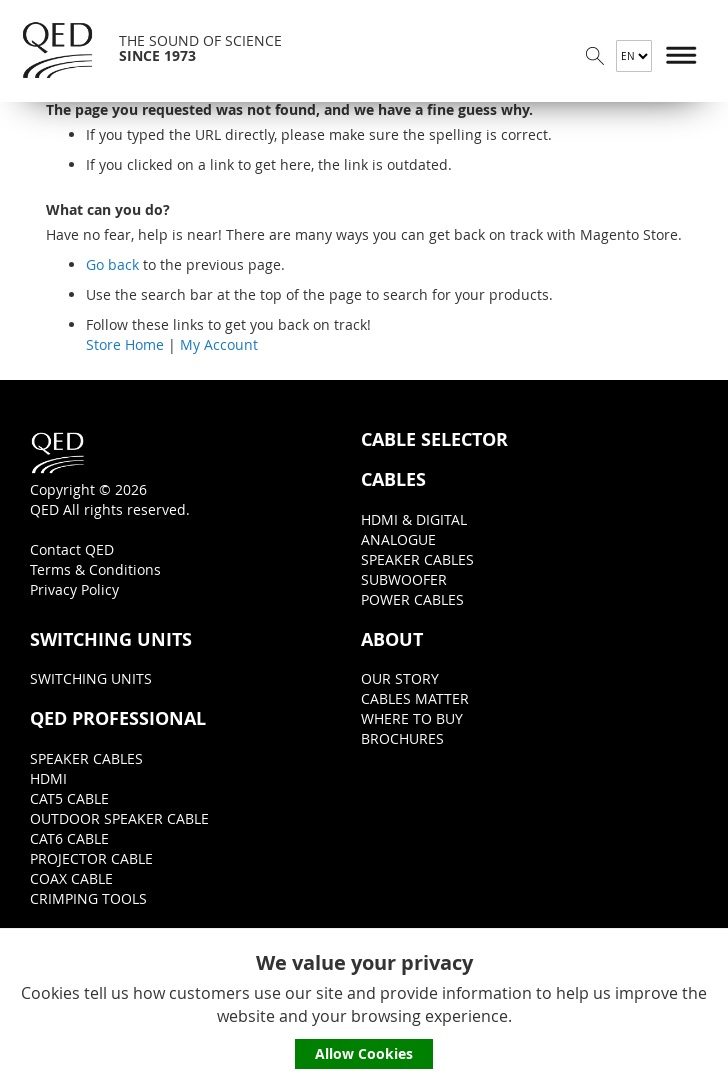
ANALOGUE (398, 539)
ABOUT (392, 640)
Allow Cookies (364, 1053)
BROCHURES (402, 738)
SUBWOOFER (404, 579)
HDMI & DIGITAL (414, 519)
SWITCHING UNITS (111, 640)
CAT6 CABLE (69, 838)
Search (595, 56)
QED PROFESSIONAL (118, 719)
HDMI (48, 778)
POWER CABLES (412, 599)
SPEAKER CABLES (417, 559)
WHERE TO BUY (412, 718)
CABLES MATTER (415, 698)
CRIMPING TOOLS (88, 898)
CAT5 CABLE (69, 798)
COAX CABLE (71, 878)
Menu (682, 56)
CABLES (393, 480)
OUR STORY (400, 678)
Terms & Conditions (95, 569)
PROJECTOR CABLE (91, 858)
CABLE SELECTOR (434, 440)
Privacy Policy (74, 589)
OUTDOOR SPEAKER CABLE (119, 818)
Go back (112, 264)
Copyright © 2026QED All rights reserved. (110, 474)
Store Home (125, 344)
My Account (219, 344)
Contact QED (72, 549)
